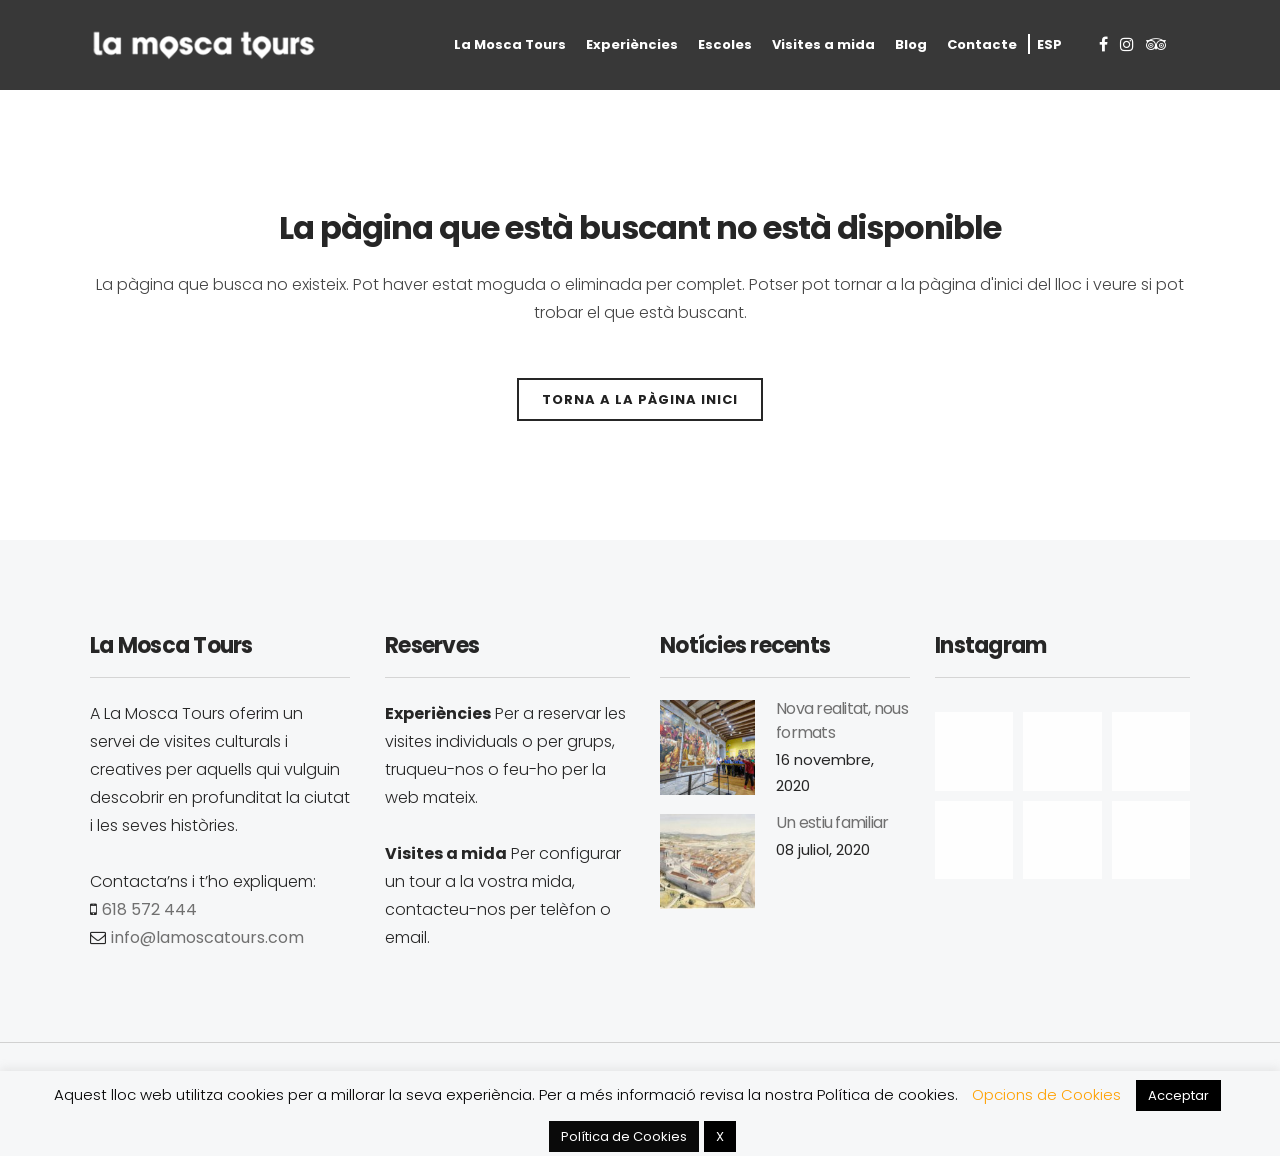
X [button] (720, 1136)
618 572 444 (149, 909)
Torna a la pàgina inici (640, 399)
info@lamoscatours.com (207, 937)
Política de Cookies (624, 1136)
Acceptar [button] (1178, 1095)
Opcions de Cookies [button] (1046, 1094)
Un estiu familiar (832, 822)
